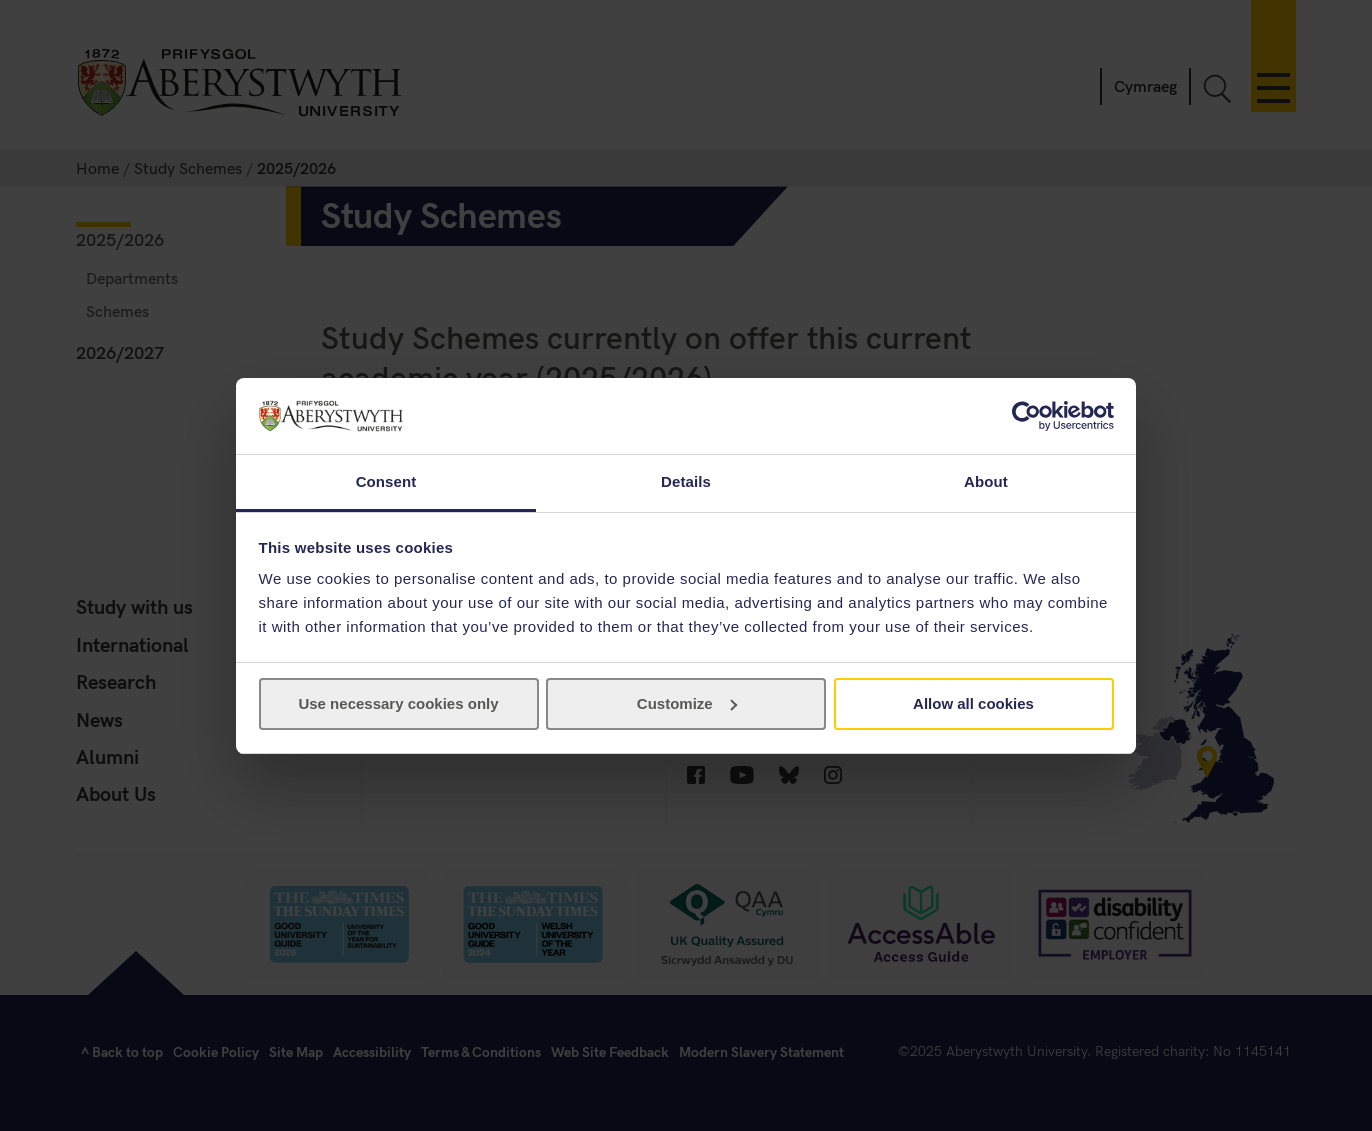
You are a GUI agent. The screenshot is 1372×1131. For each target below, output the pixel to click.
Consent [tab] (386, 481)
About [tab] (986, 481)
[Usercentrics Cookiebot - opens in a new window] (1026, 416)
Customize (687, 703)
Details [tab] (686, 481)
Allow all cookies (973, 703)
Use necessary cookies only (398, 703)
